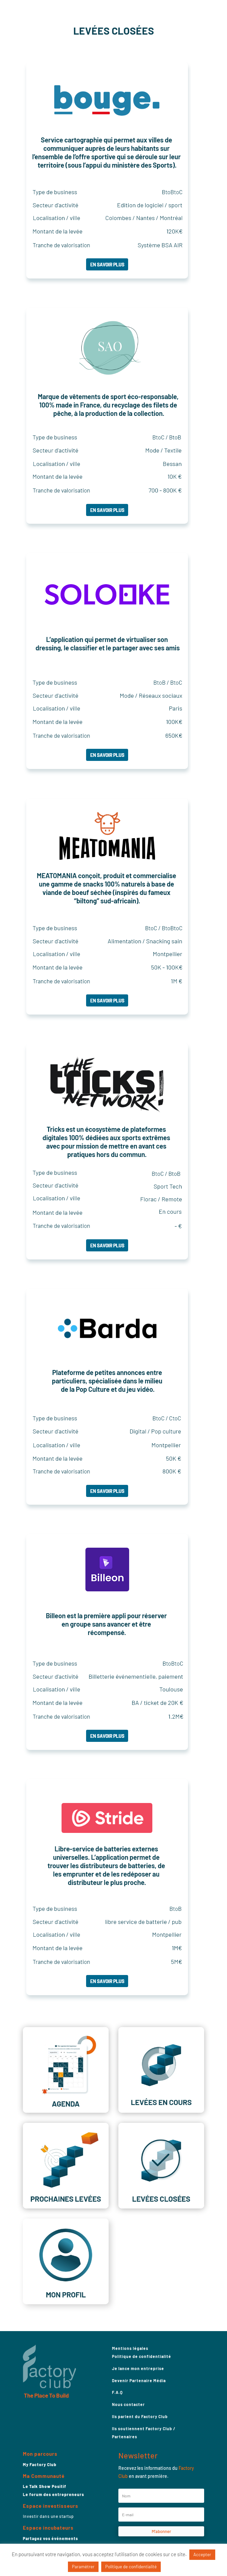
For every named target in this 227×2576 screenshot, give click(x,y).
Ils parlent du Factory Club (140, 2416)
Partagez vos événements (50, 2538)
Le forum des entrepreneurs (53, 2494)
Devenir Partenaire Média (139, 2380)
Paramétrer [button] (83, 2566)
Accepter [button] (202, 2554)
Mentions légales (130, 2348)
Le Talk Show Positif (44, 2486)
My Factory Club (39, 2464)
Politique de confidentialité (141, 2356)
